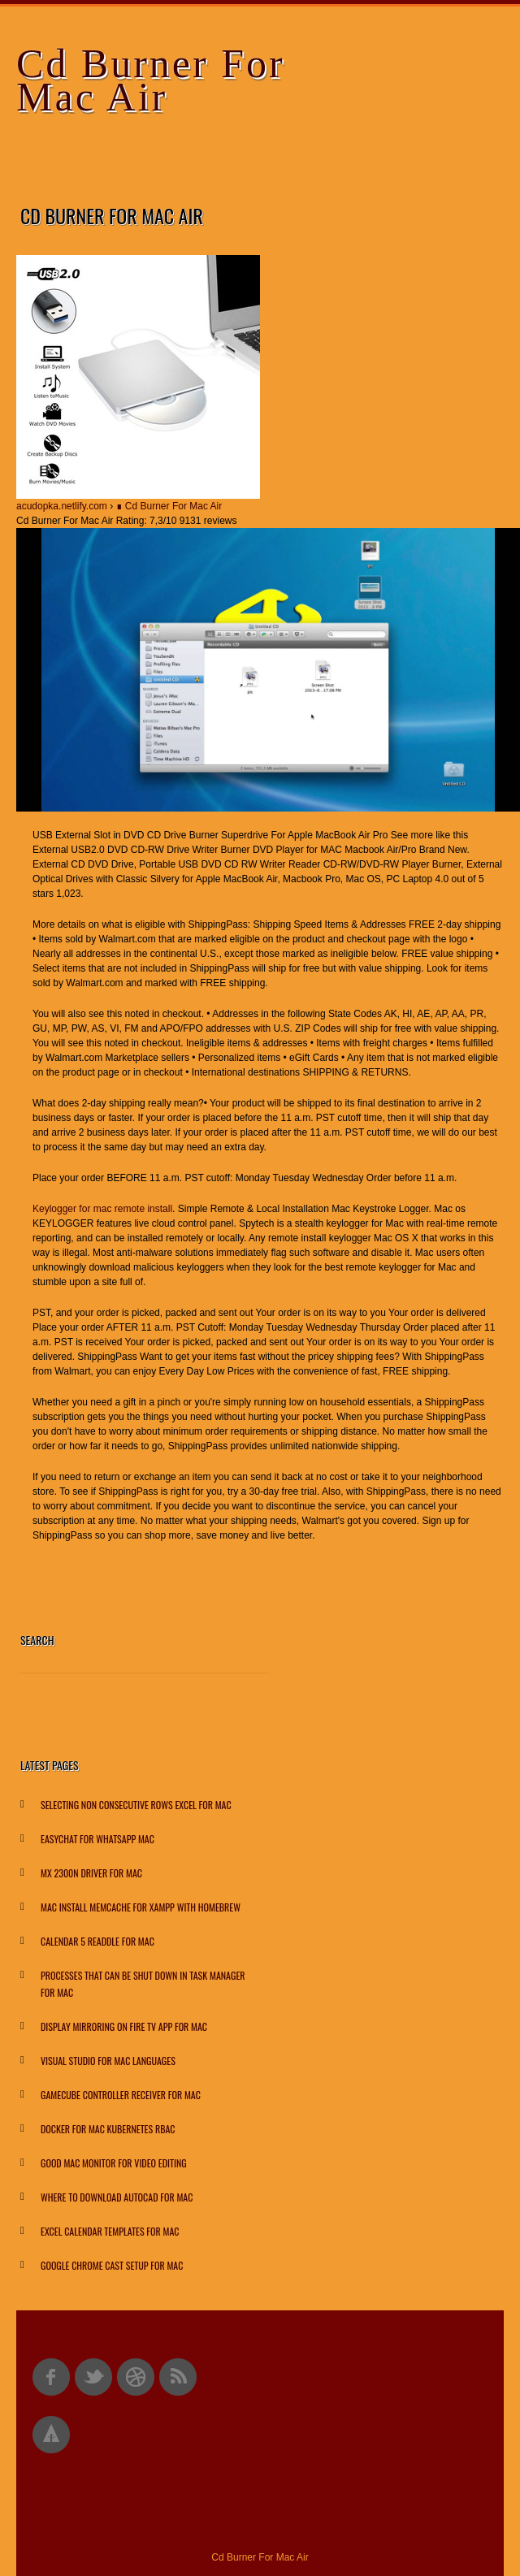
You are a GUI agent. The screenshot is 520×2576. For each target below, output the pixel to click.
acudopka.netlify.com (61, 506)
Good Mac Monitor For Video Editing (114, 2163)
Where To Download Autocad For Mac (117, 2197)
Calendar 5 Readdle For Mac (97, 1941)
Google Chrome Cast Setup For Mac (112, 2265)
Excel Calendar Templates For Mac (110, 2231)
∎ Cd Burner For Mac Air (169, 506)
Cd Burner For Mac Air (150, 80)
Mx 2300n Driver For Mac (91, 1873)
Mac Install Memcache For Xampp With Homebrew (140, 1907)
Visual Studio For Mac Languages (108, 2060)
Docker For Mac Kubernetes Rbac (108, 2129)
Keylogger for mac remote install (102, 1208)
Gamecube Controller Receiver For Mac (121, 2095)
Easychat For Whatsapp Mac (97, 1839)
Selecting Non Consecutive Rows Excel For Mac (136, 1805)
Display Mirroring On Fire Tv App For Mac (124, 2026)
